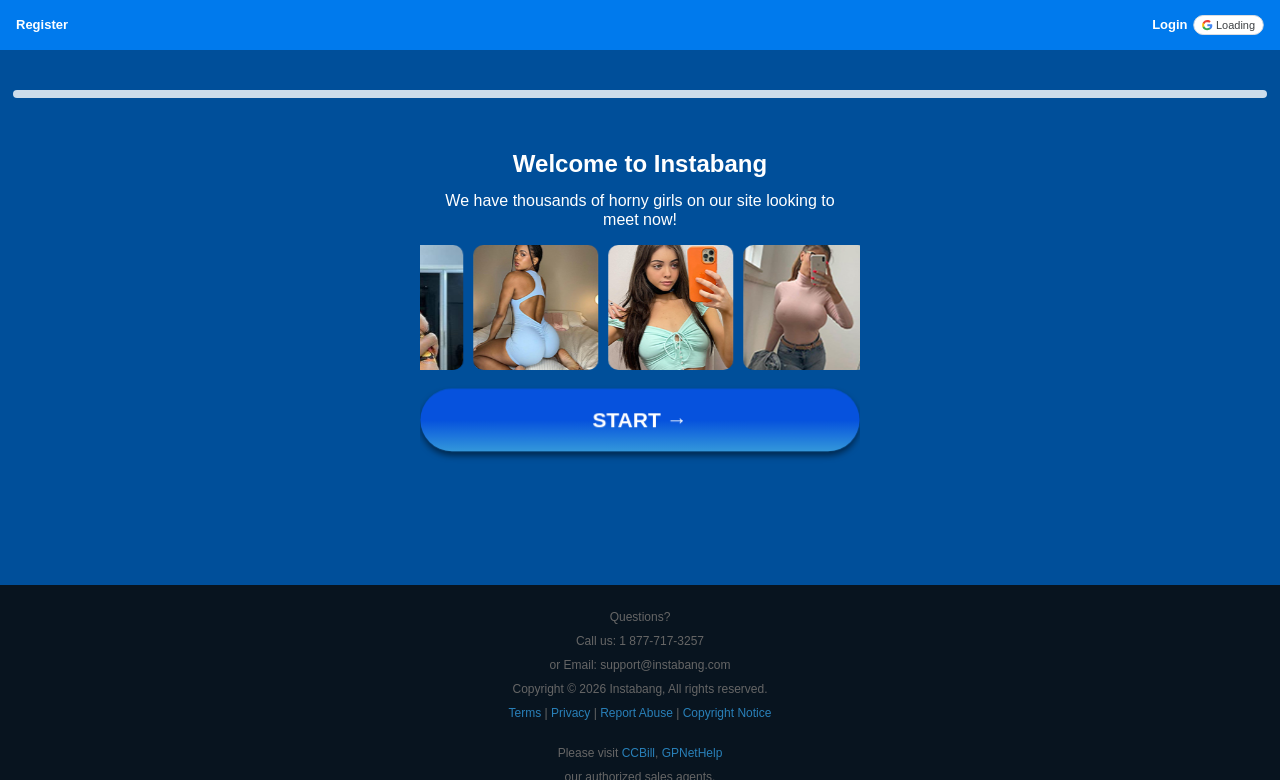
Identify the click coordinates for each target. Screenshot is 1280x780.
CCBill (638, 753)
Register (42, 24)
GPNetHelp (692, 753)
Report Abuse (638, 713)
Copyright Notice (727, 713)
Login (1169, 24)
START (640, 420)
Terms (527, 713)
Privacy (572, 713)
